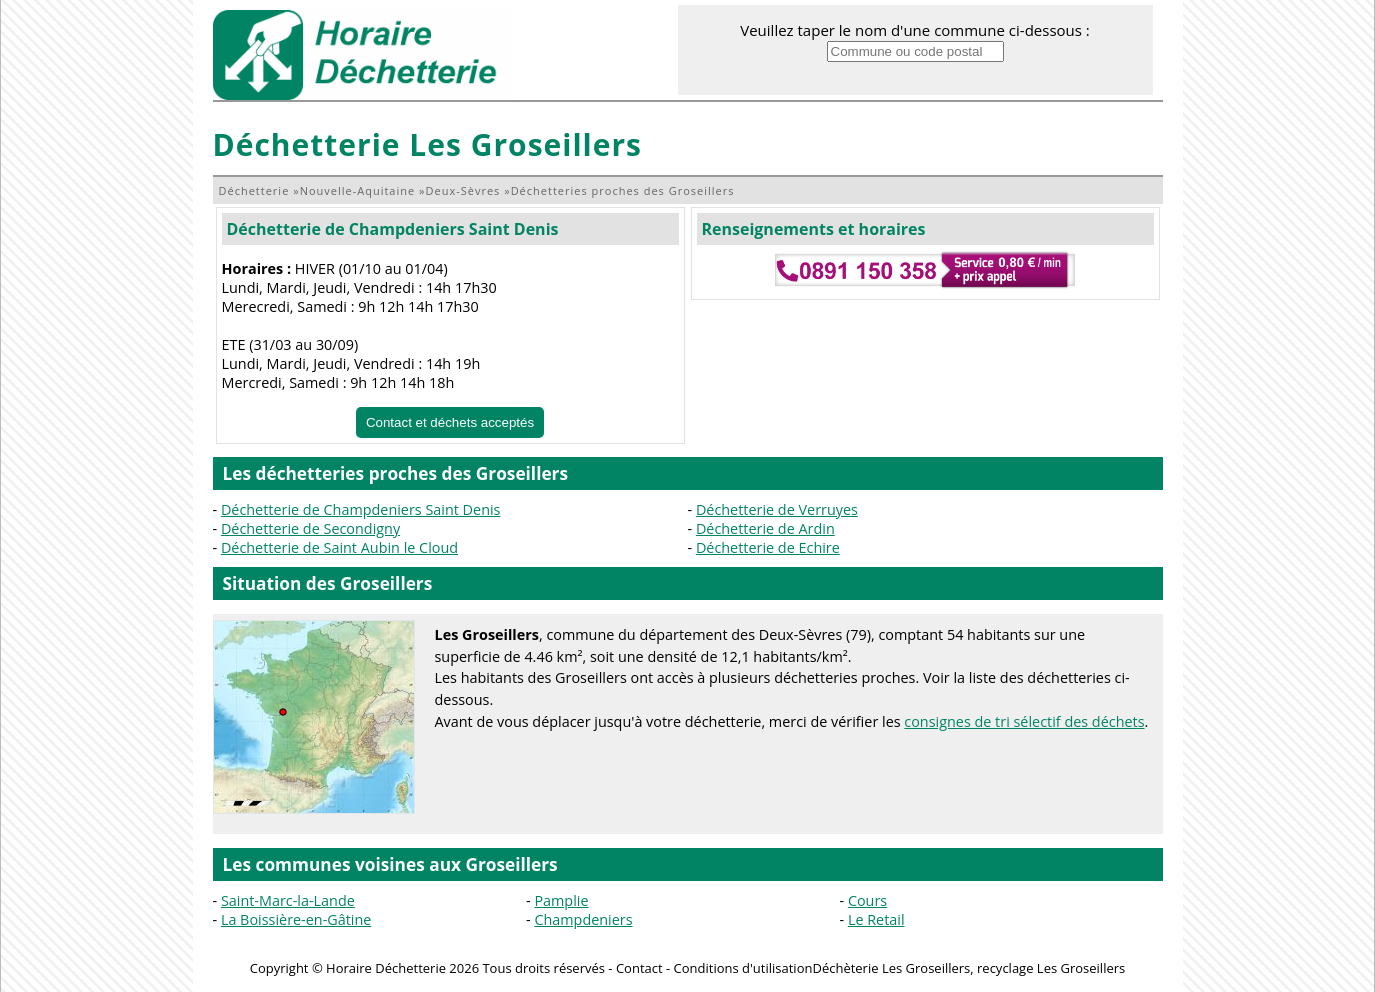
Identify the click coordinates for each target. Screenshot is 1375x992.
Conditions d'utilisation (743, 968)
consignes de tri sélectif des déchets (1024, 721)
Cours (867, 900)
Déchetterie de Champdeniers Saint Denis (393, 229)
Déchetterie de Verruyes (777, 509)
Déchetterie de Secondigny (310, 528)
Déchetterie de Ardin (765, 528)
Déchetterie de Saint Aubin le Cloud (339, 547)
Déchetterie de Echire (768, 547)
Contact (639, 968)
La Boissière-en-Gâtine (296, 919)
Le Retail (876, 919)
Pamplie (561, 900)
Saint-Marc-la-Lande (288, 900)
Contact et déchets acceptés (450, 422)
